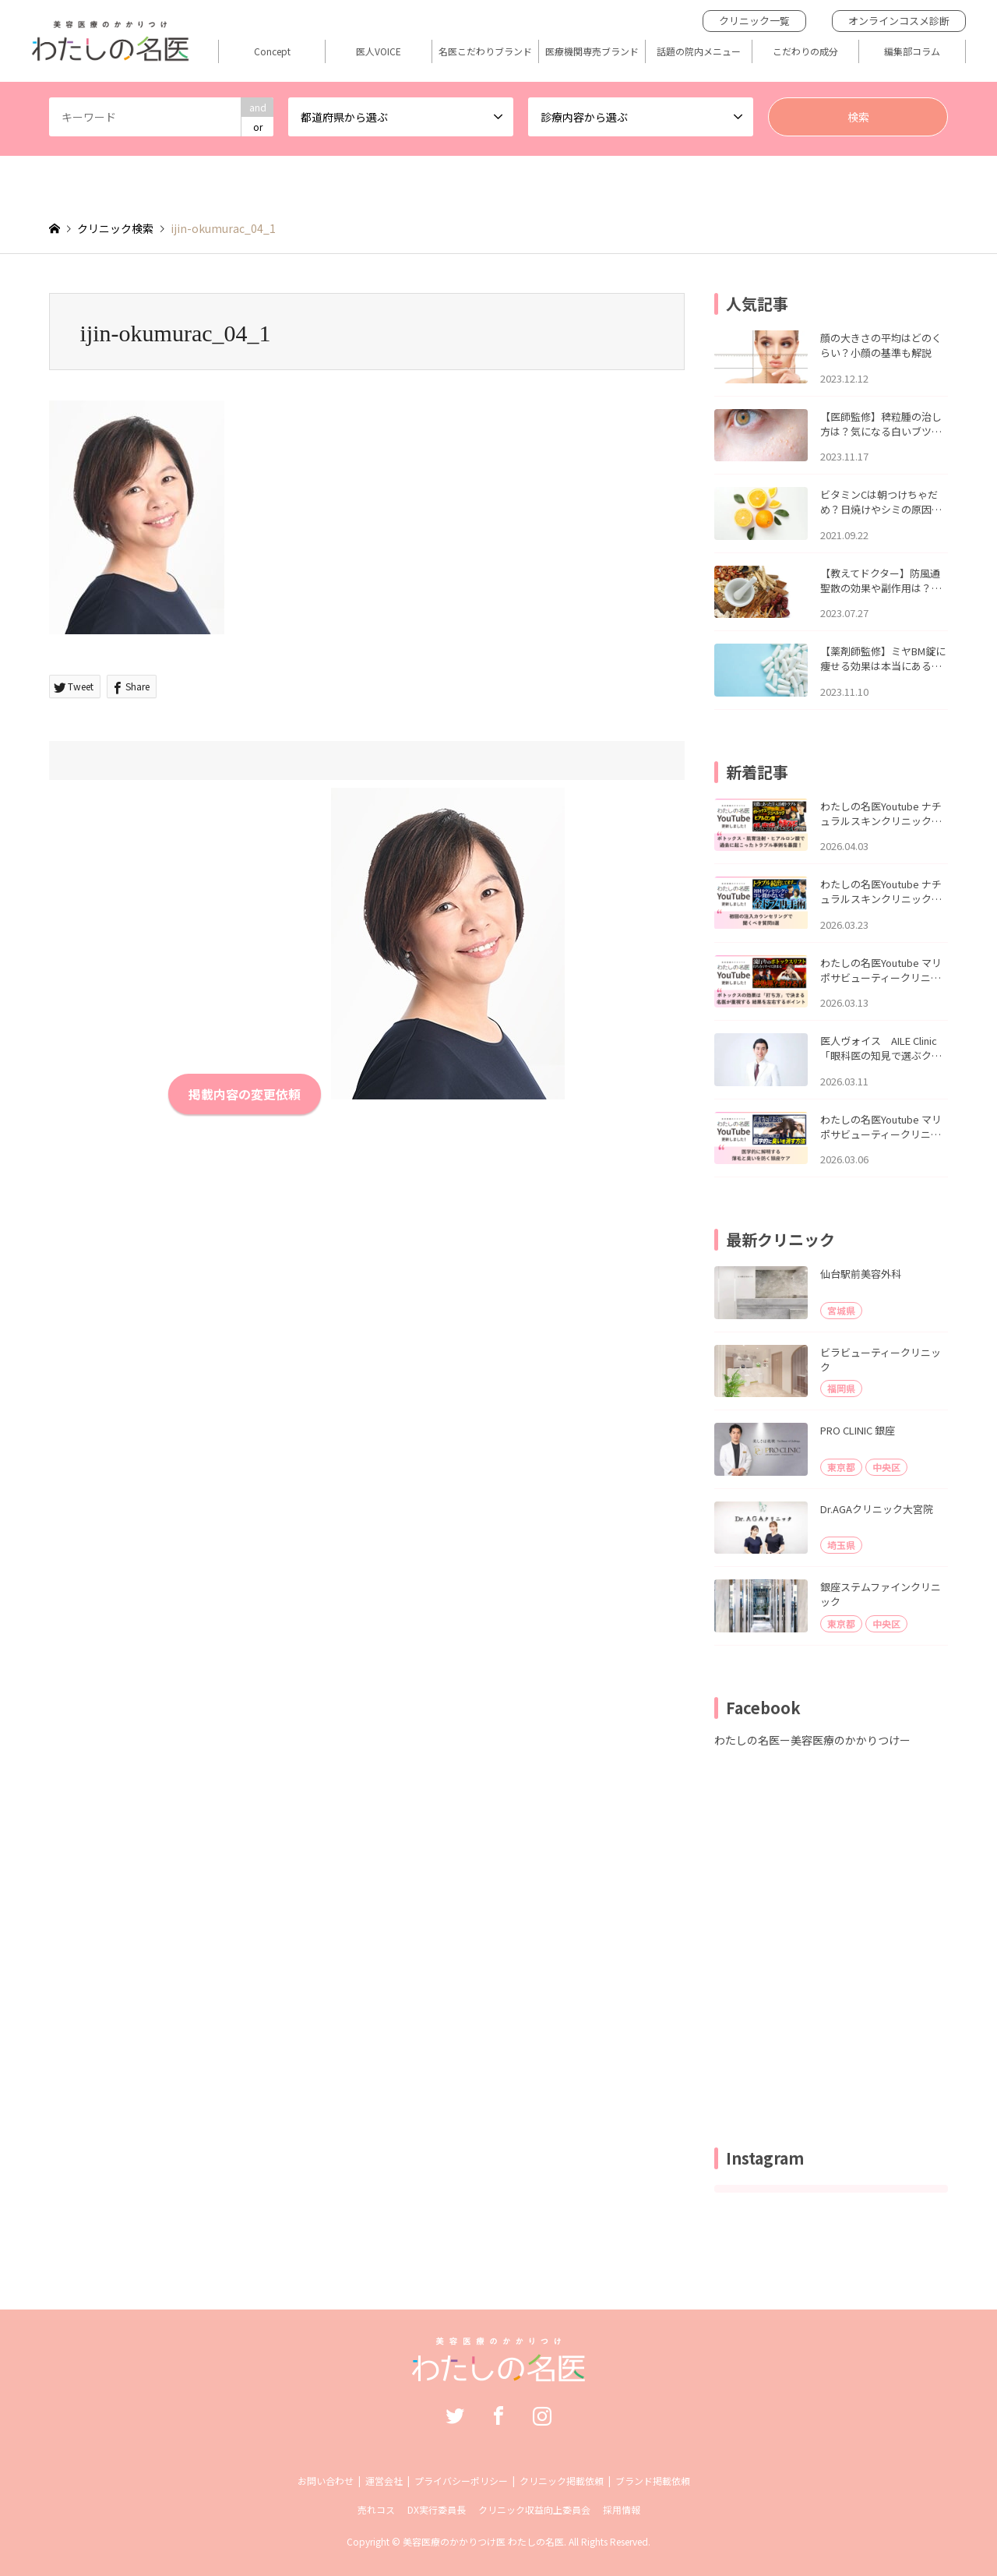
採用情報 (621, 2509)
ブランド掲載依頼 (652, 2480)
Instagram (542, 2415)
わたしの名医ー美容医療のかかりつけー (812, 1740)
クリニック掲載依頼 (562, 2480)
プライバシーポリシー (461, 2480)
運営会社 (384, 2480)
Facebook (498, 2415)
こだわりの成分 (805, 51)
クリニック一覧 (754, 20)
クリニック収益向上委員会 (534, 2509)
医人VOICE (378, 51)
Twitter (455, 2415)
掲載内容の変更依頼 (244, 1094)
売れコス (376, 2509)
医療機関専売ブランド (592, 51)
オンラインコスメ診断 (898, 20)
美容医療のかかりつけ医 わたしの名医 (483, 2541)
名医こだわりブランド (485, 51)
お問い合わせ (326, 2480)
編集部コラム (912, 51)
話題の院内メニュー (699, 51)
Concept (272, 51)
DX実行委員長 (436, 2509)
